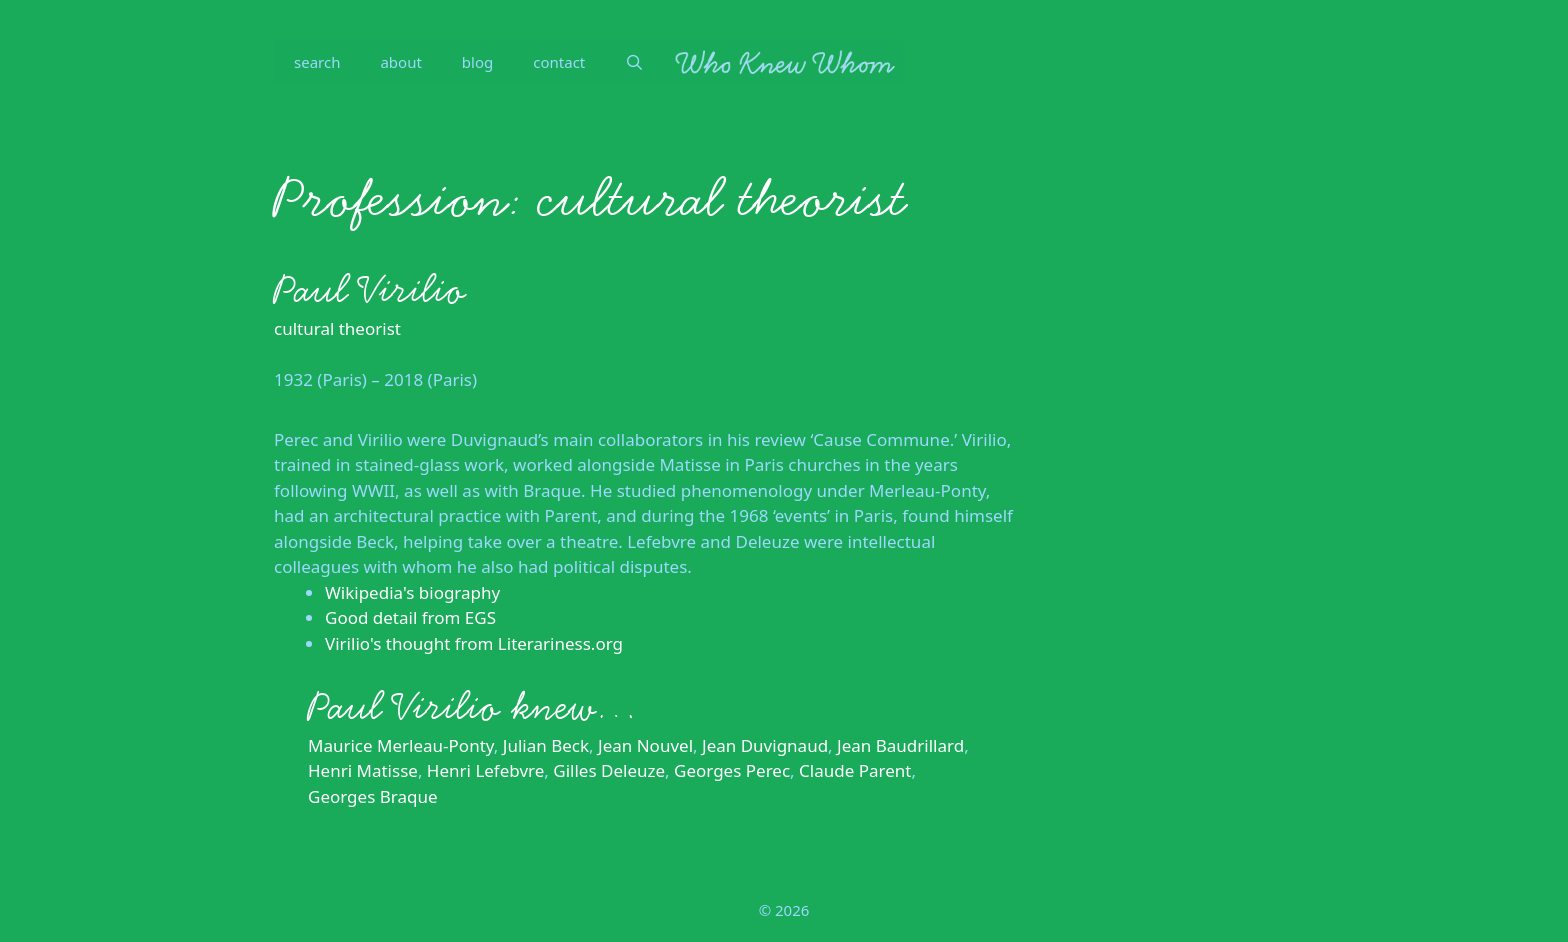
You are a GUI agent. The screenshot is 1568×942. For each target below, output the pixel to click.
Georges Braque (373, 796)
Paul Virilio (370, 290)
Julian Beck (546, 745)
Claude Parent (855, 770)
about (400, 62)
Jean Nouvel (645, 745)
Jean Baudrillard (900, 745)
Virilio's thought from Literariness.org (474, 643)
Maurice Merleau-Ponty (401, 745)
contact (559, 62)
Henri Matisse (363, 770)
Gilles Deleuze (609, 770)
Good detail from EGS (410, 617)
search (317, 62)
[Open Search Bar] (634, 62)
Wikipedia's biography (412, 592)
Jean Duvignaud (765, 745)
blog (477, 62)
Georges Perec (732, 770)
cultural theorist (337, 328)
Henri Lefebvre (485, 770)
